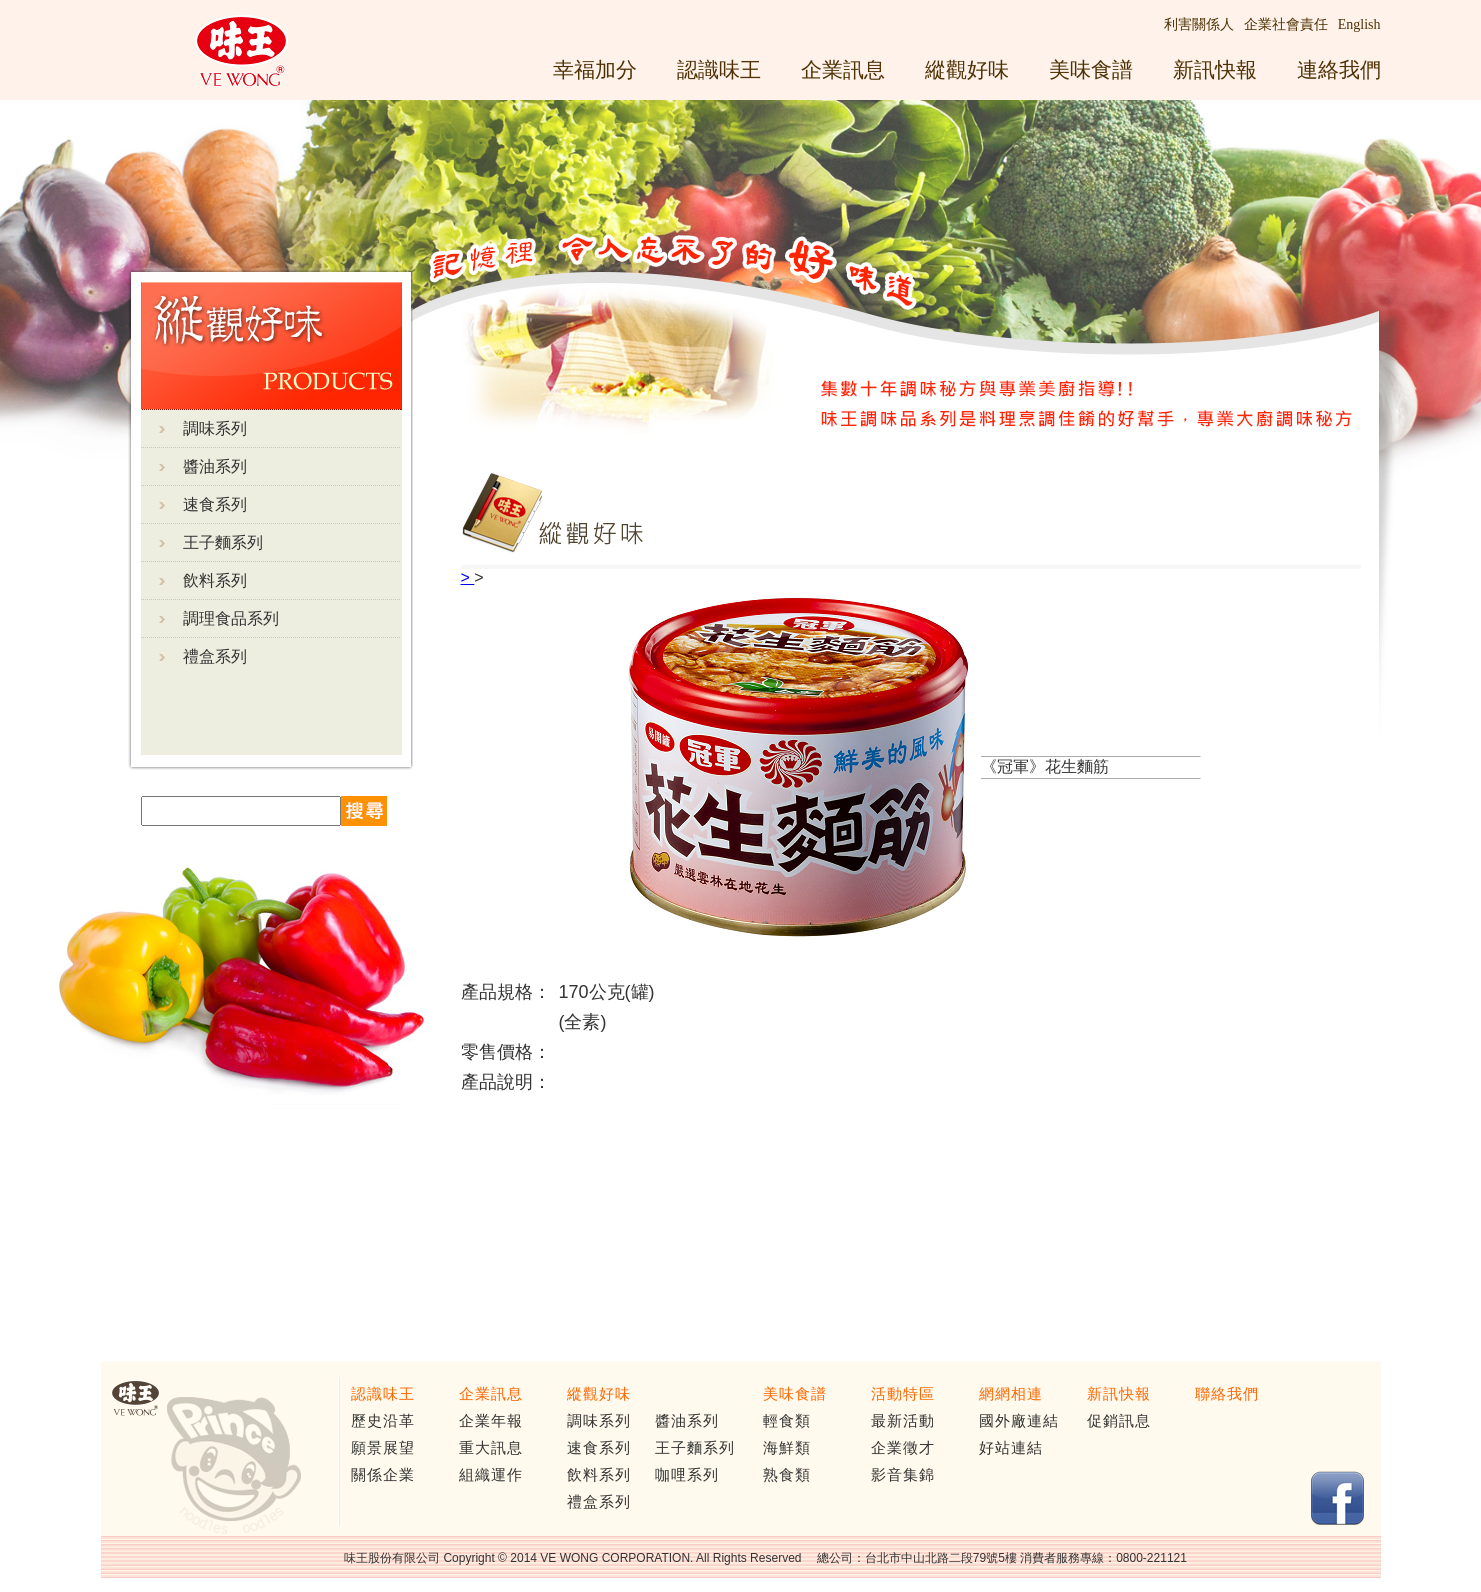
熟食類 (787, 1475)
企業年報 (491, 1421)
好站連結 (1011, 1448)
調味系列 (215, 428)
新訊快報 (1215, 69)
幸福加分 (595, 69)
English (1359, 24)
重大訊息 (491, 1448)
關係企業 (383, 1475)
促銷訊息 (1119, 1421)
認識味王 (719, 69)
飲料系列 (215, 580)
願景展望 (383, 1448)
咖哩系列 (687, 1475)
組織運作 (491, 1475)
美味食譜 (1091, 69)
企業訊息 (843, 69)
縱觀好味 (967, 69)
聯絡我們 (1227, 1394)
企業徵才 (903, 1448)
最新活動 (903, 1421)
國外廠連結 (1019, 1421)
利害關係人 (1199, 24)
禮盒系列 (215, 656)
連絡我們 (1339, 69)
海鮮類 (787, 1448)
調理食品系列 (231, 618)
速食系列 (215, 504)
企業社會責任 (1286, 24)
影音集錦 (903, 1475)
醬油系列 (215, 466)
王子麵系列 (223, 542)
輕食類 (787, 1421)
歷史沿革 (383, 1421)
